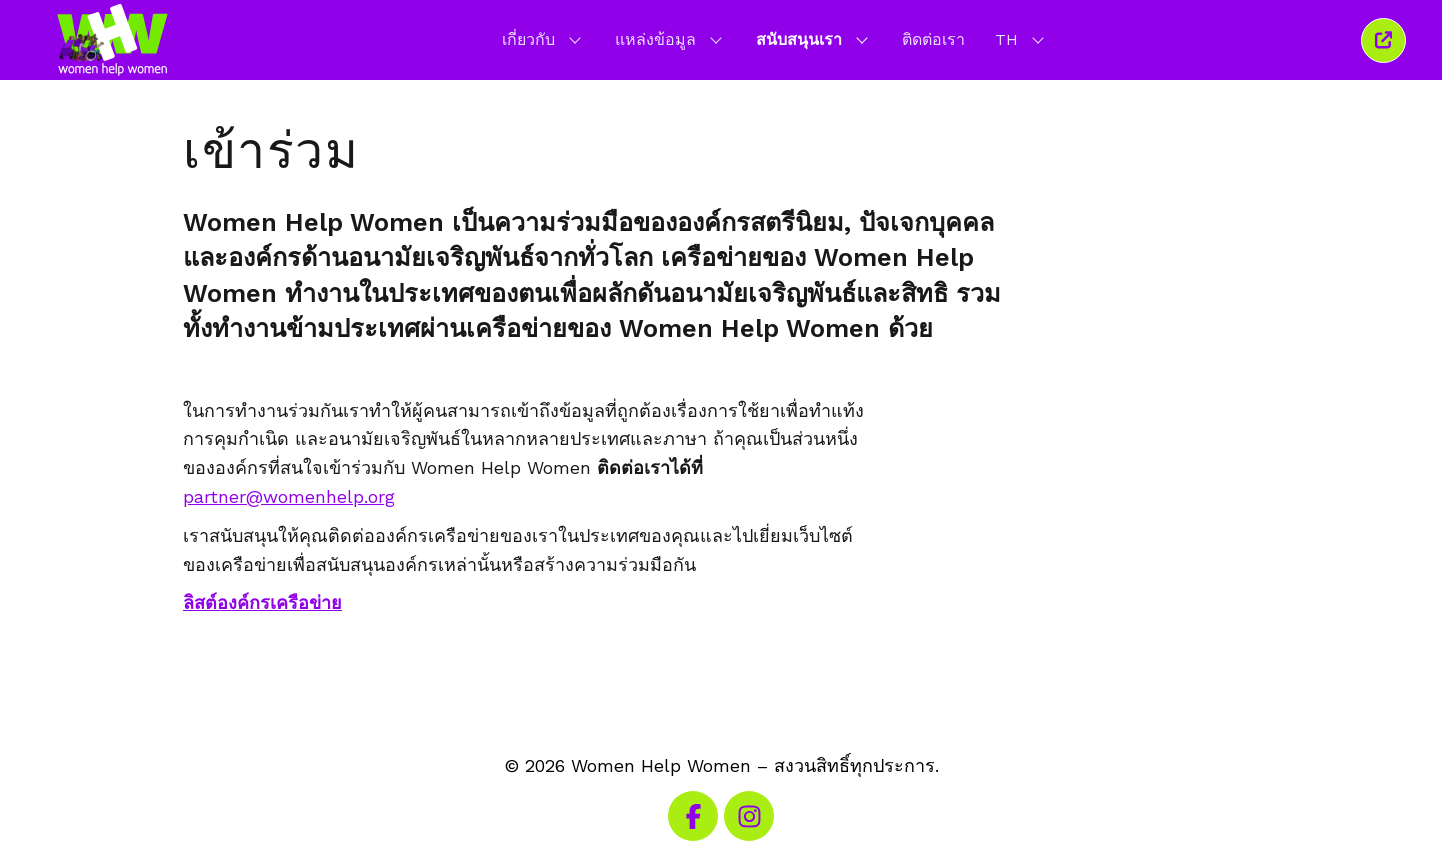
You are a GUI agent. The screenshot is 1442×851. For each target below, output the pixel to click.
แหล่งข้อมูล (670, 39)
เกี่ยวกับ (543, 39)
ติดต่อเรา (933, 39)
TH (1021, 39)
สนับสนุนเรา (814, 39)
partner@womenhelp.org (289, 496)
